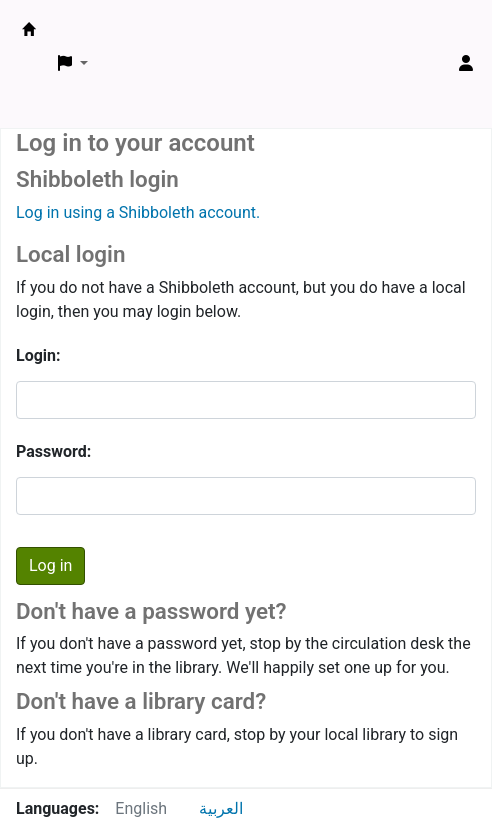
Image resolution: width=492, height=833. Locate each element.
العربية (221, 808)
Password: (53, 451)
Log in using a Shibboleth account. (138, 212)
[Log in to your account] (466, 64)
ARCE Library (29, 29)
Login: (38, 355)
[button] (73, 64)
